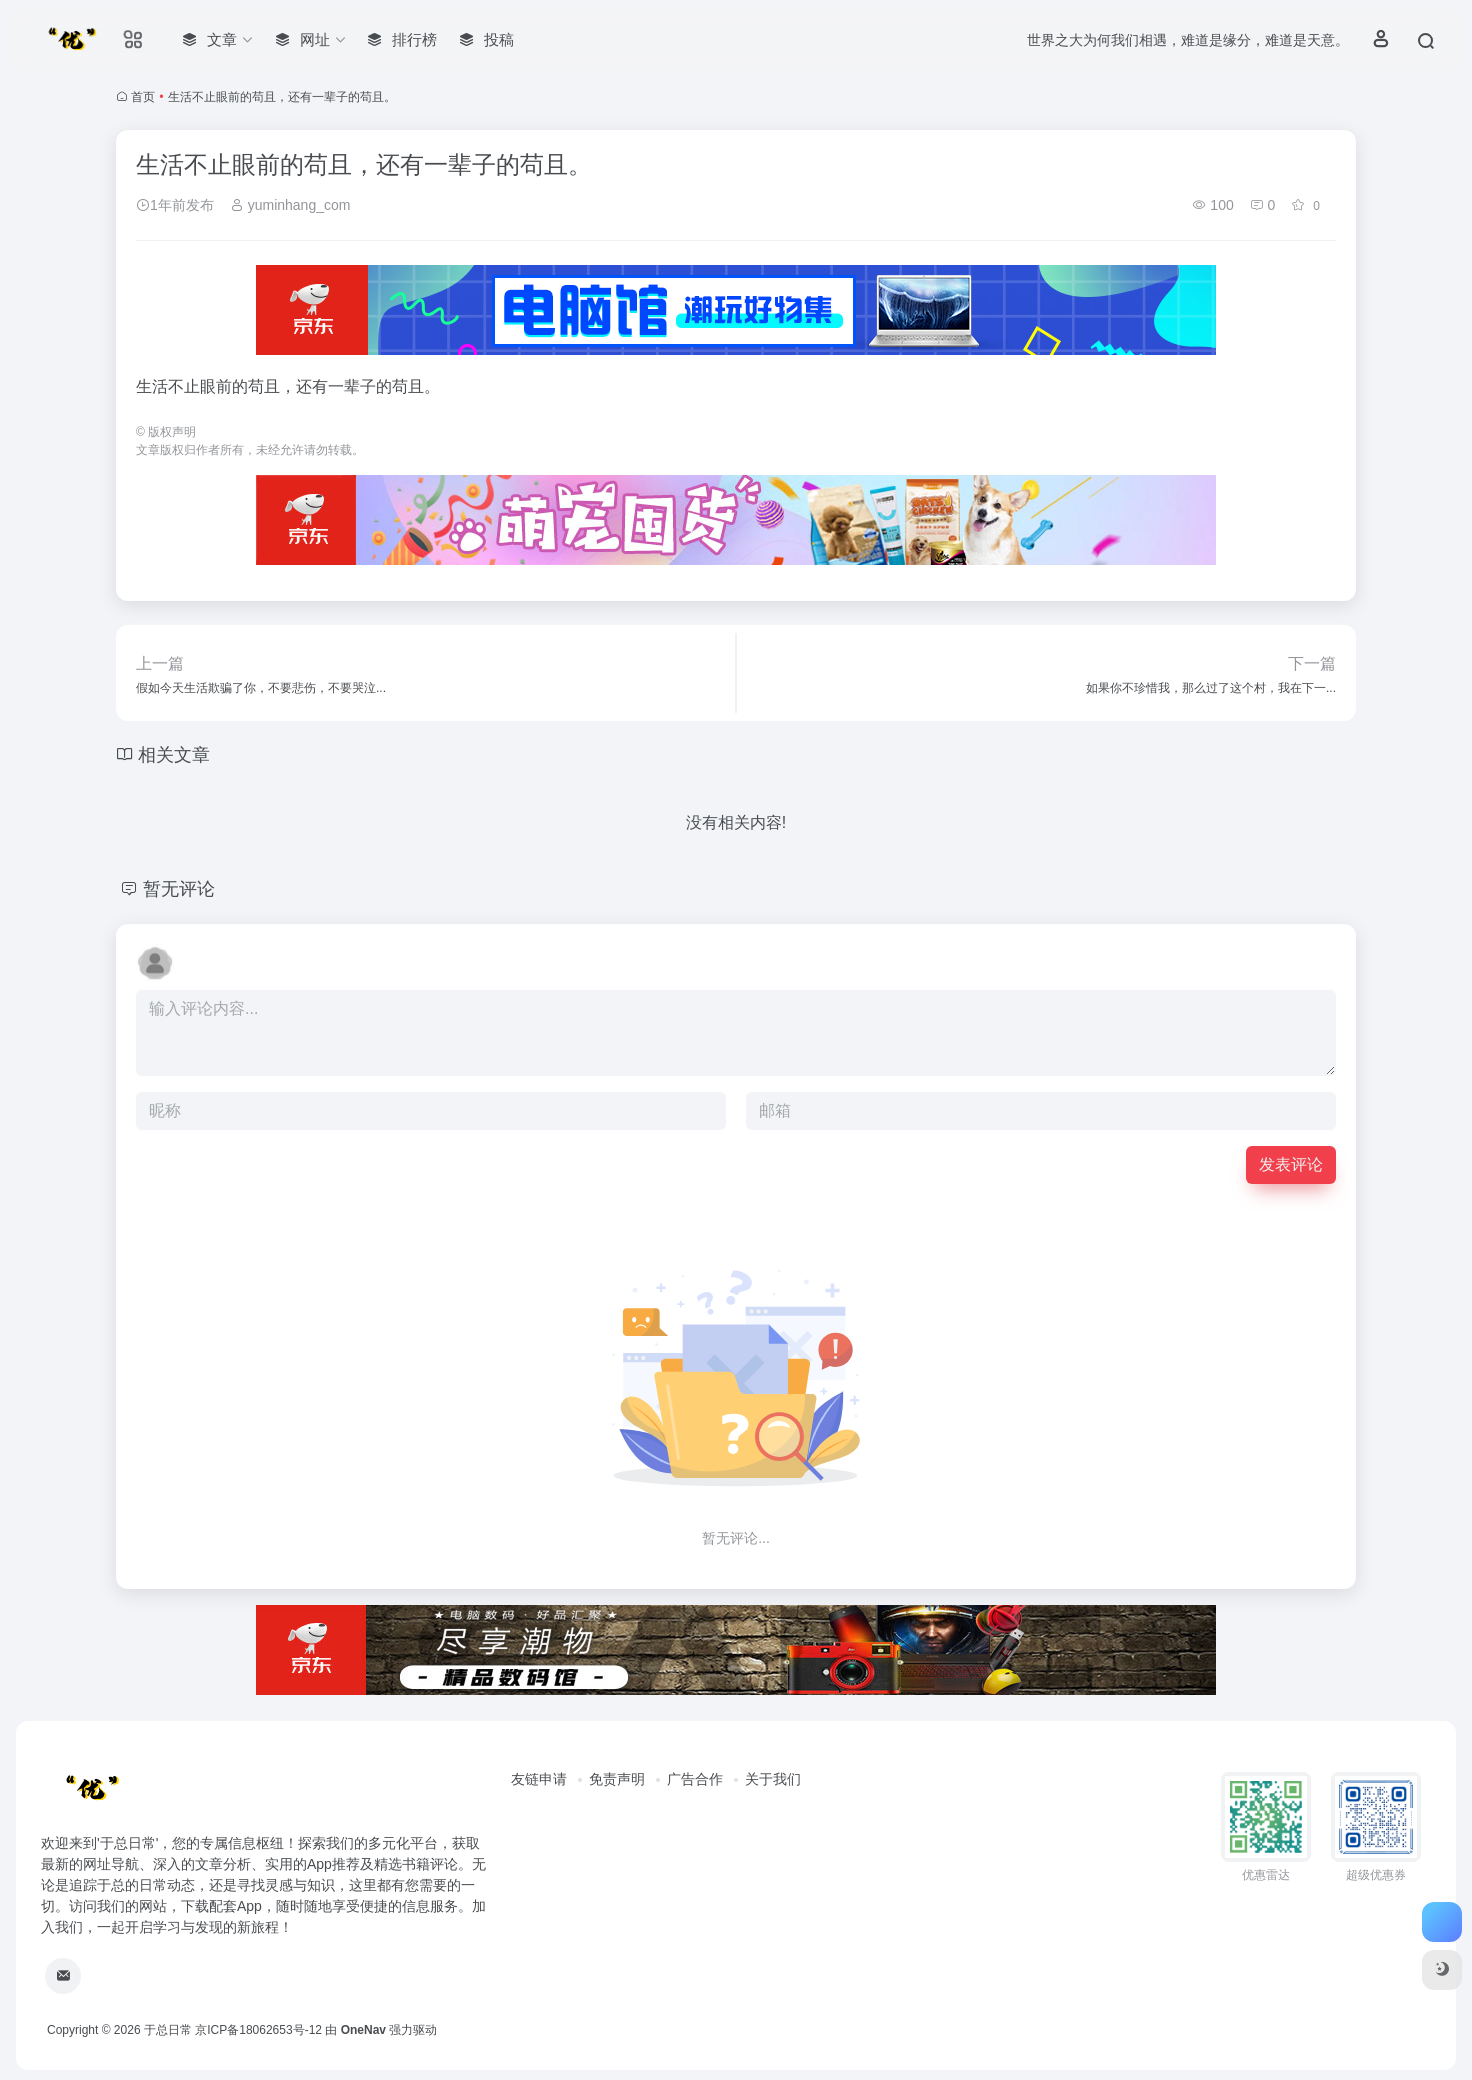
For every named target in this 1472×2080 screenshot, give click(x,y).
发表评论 (1291, 1164)
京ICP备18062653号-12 (258, 2030)
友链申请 (539, 1779)
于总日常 (168, 2030)
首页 (143, 97)
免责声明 (617, 1779)
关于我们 (773, 1779)
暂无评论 (179, 889)
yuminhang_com (290, 205)
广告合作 (695, 1779)
